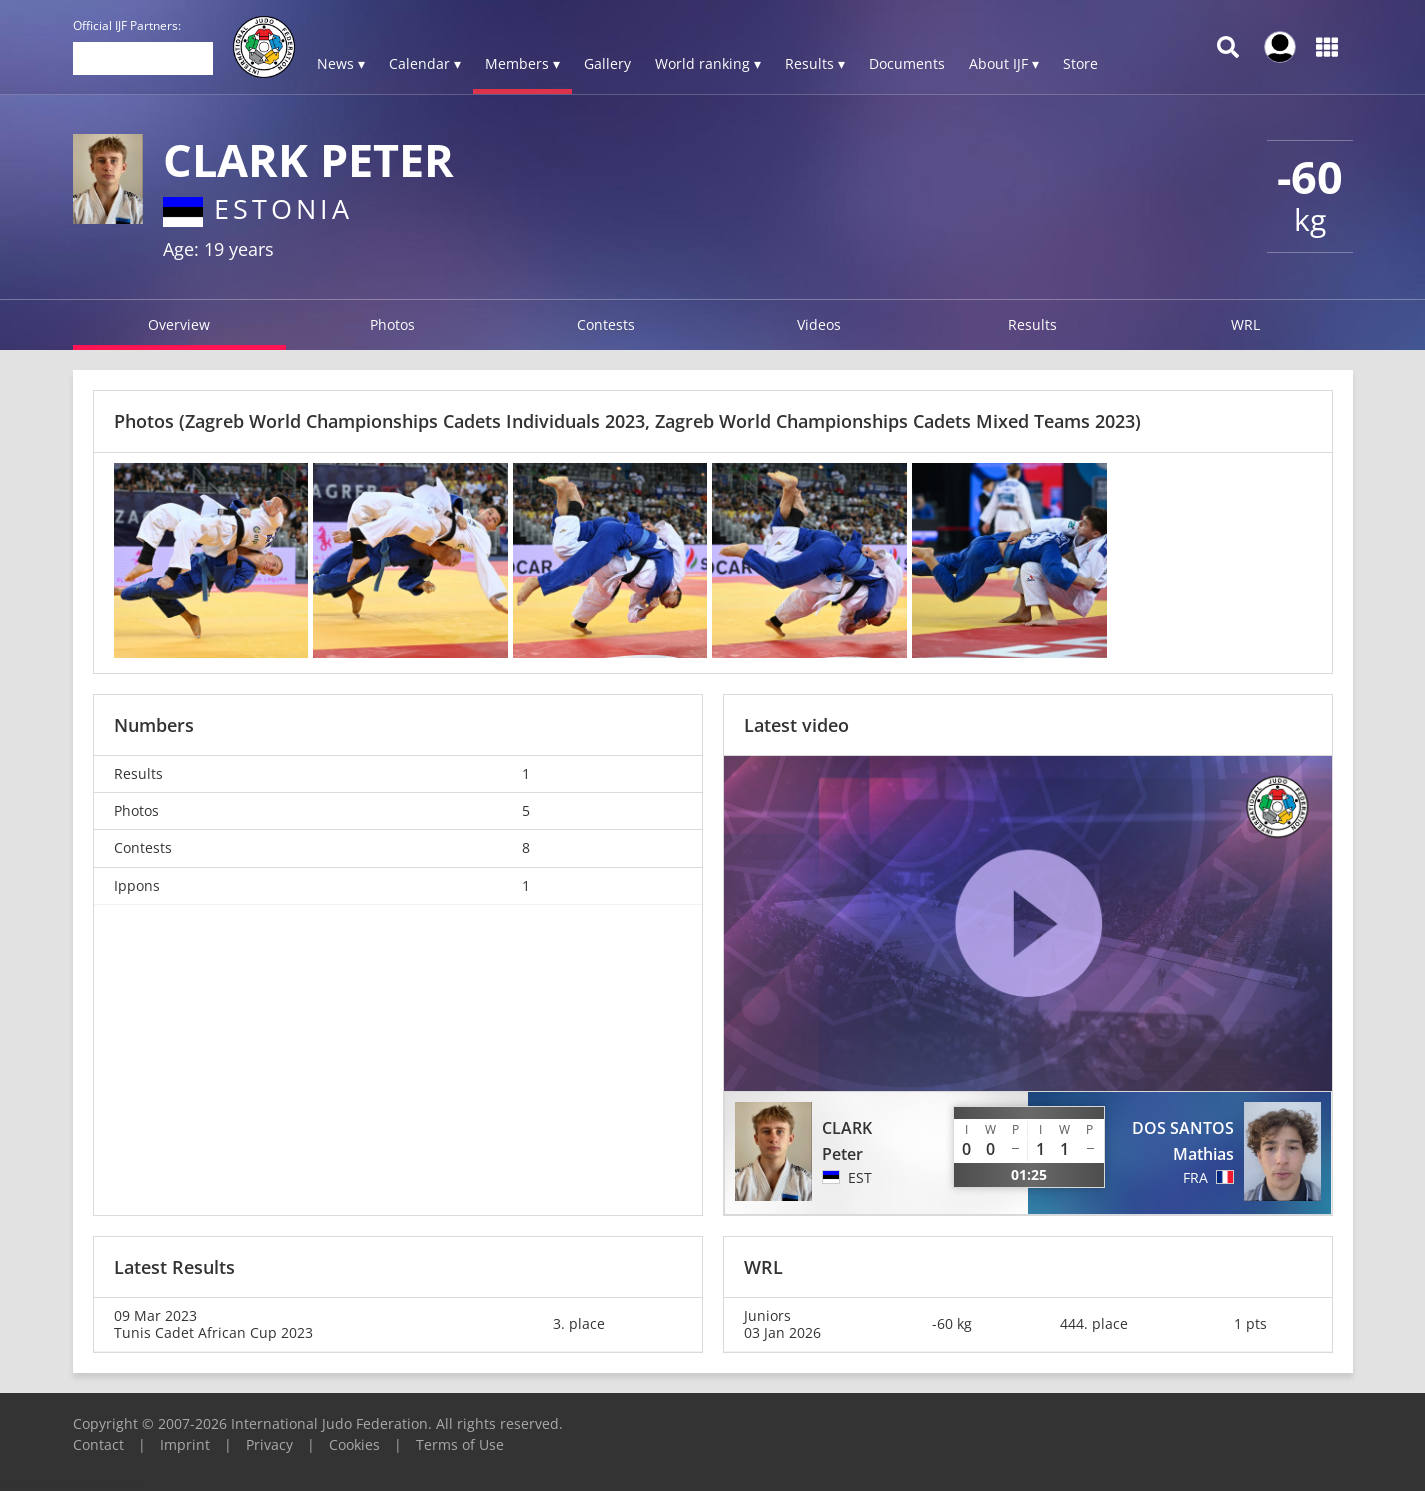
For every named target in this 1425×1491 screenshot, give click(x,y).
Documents (907, 63)
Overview (179, 324)
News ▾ (341, 63)
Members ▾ (522, 63)
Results (1032, 324)
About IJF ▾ (1004, 63)
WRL (1245, 324)
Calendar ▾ (425, 63)
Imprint (185, 1444)
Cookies (354, 1444)
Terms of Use (460, 1444)
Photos (392, 324)
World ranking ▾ (708, 63)
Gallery (607, 63)
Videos (819, 324)
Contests (606, 324)
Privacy (269, 1444)
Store (1080, 63)
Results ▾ (815, 63)
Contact (98, 1444)
